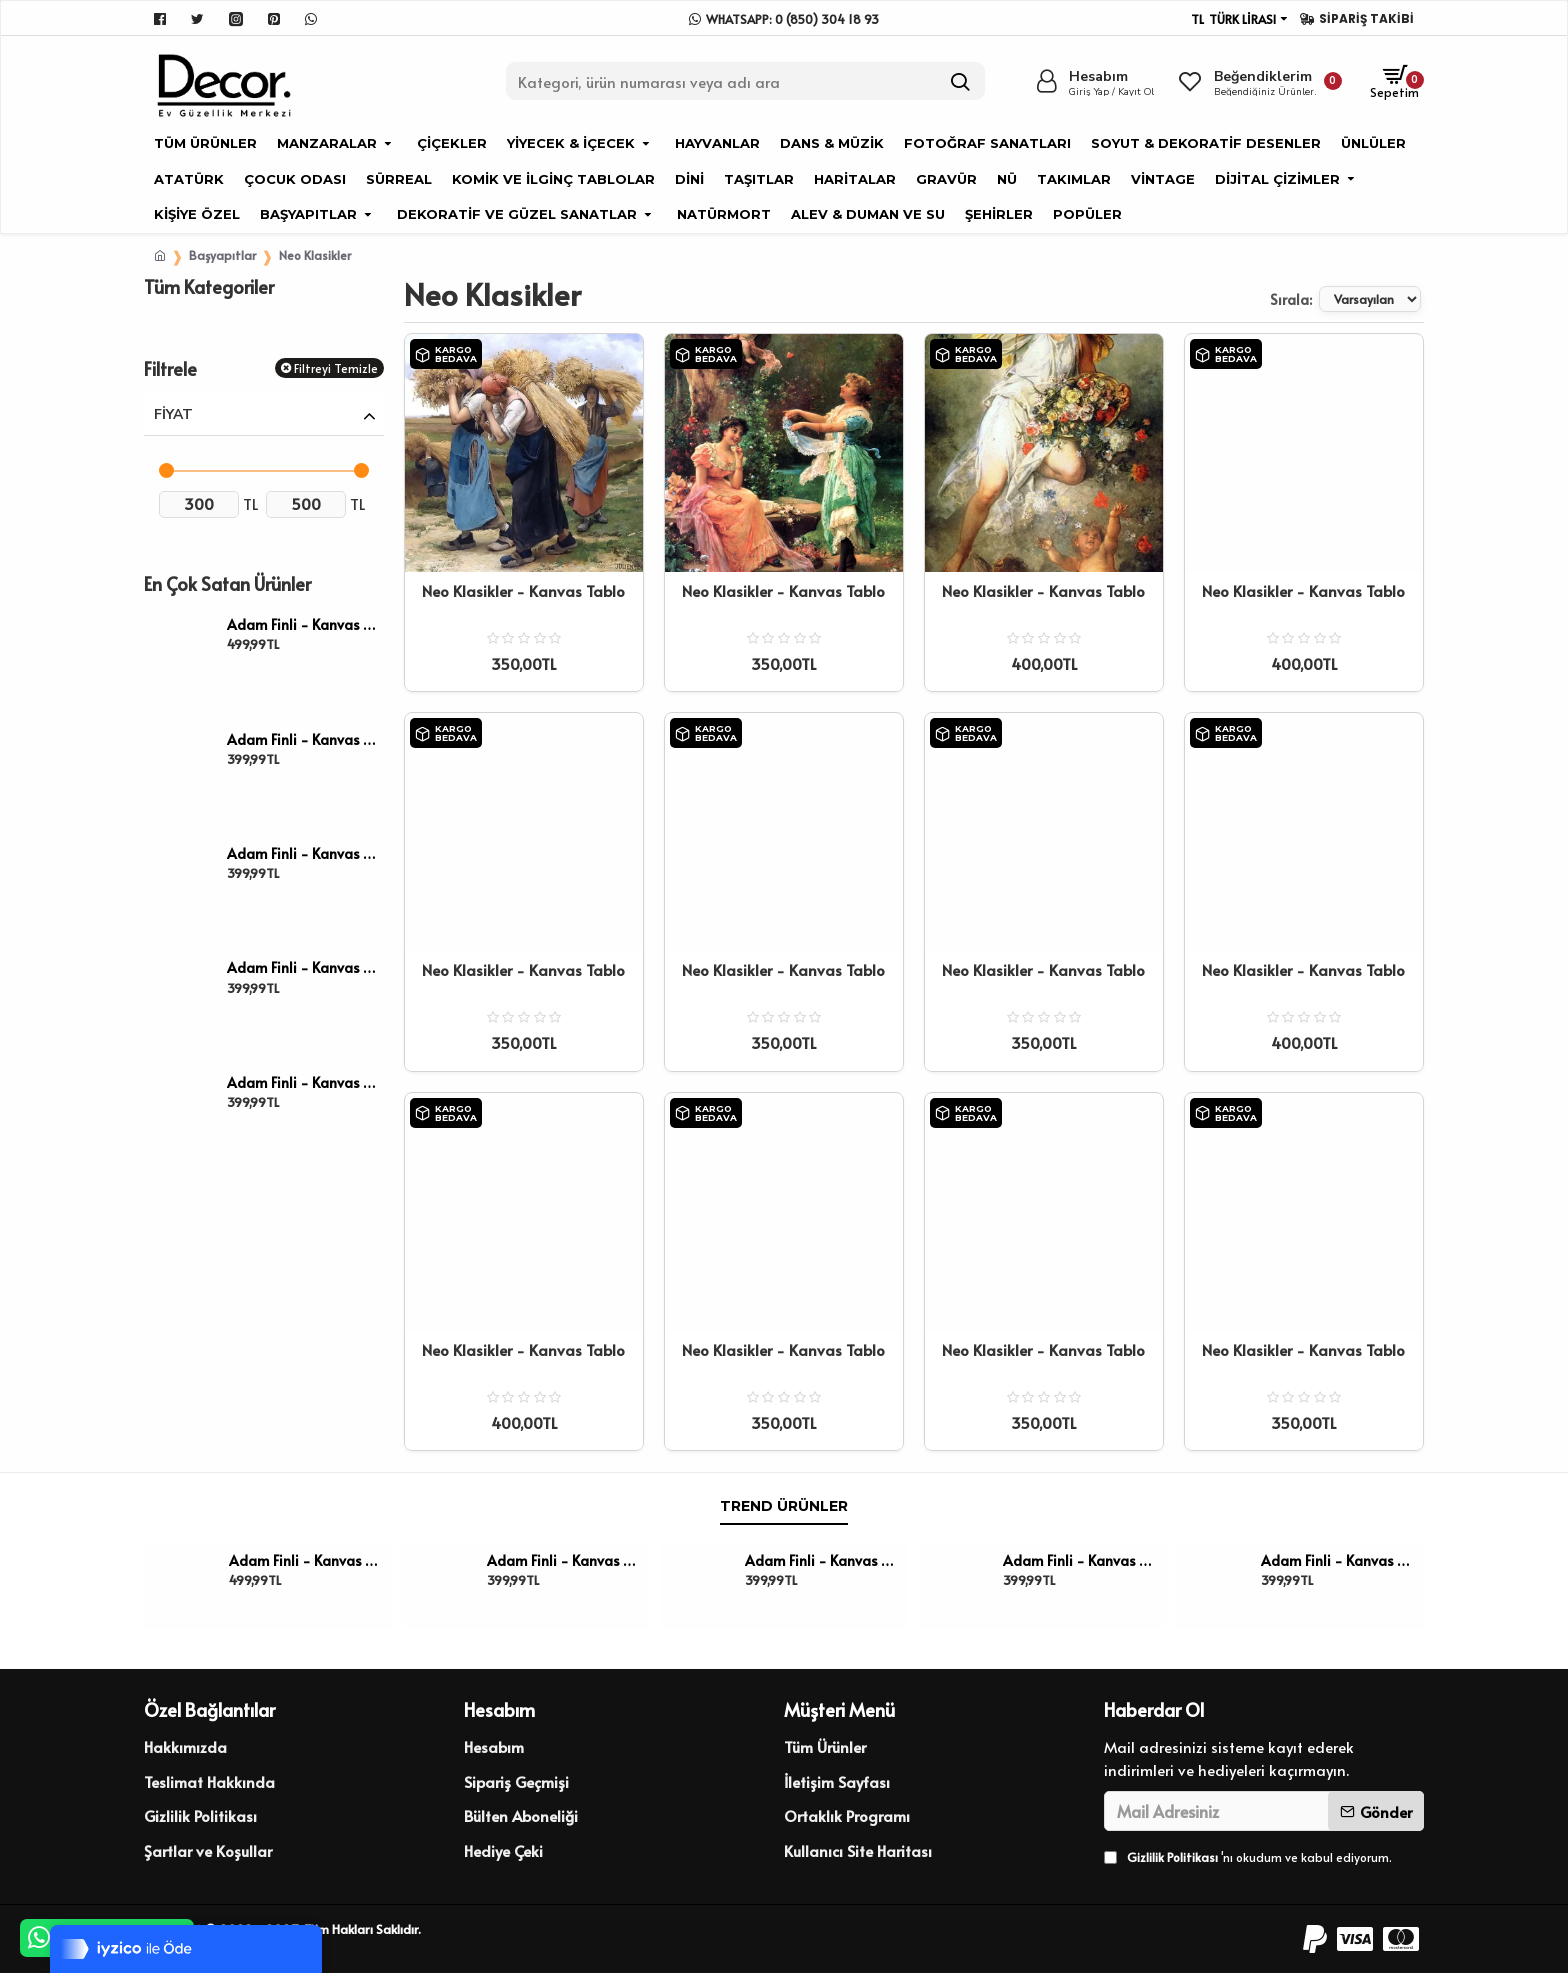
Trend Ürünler (784, 1506)
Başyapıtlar (222, 255)
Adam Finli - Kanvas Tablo (302, 625)
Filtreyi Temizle (336, 368)
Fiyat (173, 414)
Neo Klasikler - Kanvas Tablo (523, 591)
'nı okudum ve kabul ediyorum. (1248, 1857)
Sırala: (1241, 299)
